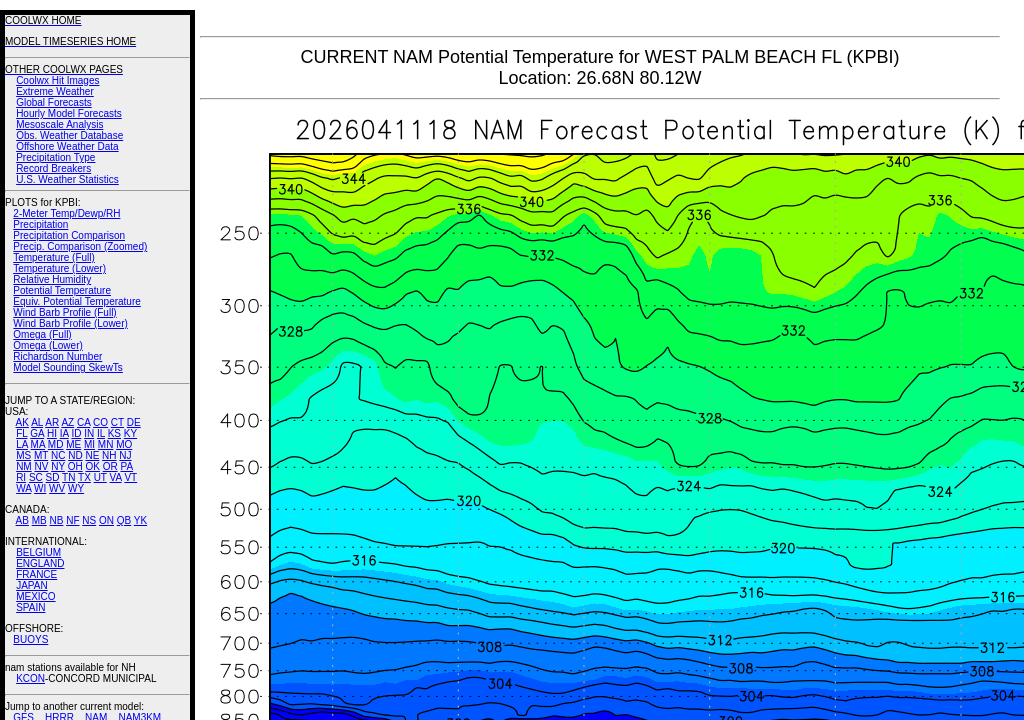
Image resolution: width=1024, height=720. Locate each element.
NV (41, 466)
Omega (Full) (42, 334)
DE (134, 422)
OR (110, 466)
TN (68, 477)
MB (39, 520)
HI (52, 433)
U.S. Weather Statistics (67, 179)
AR (52, 422)
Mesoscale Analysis (59, 124)
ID (76, 433)
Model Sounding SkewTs (68, 367)
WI (40, 488)
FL (21, 433)
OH (75, 466)
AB (22, 520)
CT (117, 422)
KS (114, 433)
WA (23, 488)
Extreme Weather (55, 91)
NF (72, 520)
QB (124, 520)
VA (116, 477)
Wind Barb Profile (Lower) (70, 323)
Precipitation (40, 224)
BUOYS (30, 639)
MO (124, 444)
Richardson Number (57, 356)
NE (92, 455)
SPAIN (30, 607)
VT (130, 477)
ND (75, 455)
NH (109, 455)
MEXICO (35, 596)
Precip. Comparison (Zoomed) (80, 246)
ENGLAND (40, 563)
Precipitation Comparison (69, 235)
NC (58, 455)
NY (58, 466)
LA (22, 444)
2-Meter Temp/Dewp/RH (66, 213)
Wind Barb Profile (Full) (64, 312)
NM (24, 466)
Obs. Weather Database (69, 135)
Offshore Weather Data (67, 146)
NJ (125, 455)
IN (89, 433)
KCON (30, 678)
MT (41, 455)
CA (83, 422)
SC (36, 477)
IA (64, 433)
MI (89, 444)
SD (53, 477)
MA (38, 444)
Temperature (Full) (54, 257)
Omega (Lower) (47, 345)
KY (130, 433)
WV (57, 488)
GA (37, 433)
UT (100, 477)
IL (101, 433)
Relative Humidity (52, 279)
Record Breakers (53, 168)
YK (140, 520)
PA (126, 466)
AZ (67, 422)
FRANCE (36, 574)
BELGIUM (38, 552)
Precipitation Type (55, 157)
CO (100, 422)
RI (21, 477)
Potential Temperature (62, 290)
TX (84, 477)
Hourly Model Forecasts (69, 113)
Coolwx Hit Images (57, 80)
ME (73, 444)
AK (22, 422)
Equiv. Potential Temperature (76, 301)
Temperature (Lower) (59, 268)
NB (56, 520)
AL (37, 422)
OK (92, 466)
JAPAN (32, 585)
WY (76, 488)
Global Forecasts (54, 102)
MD (56, 444)
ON (106, 520)
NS (89, 520)
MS (23, 455)
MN (106, 444)
